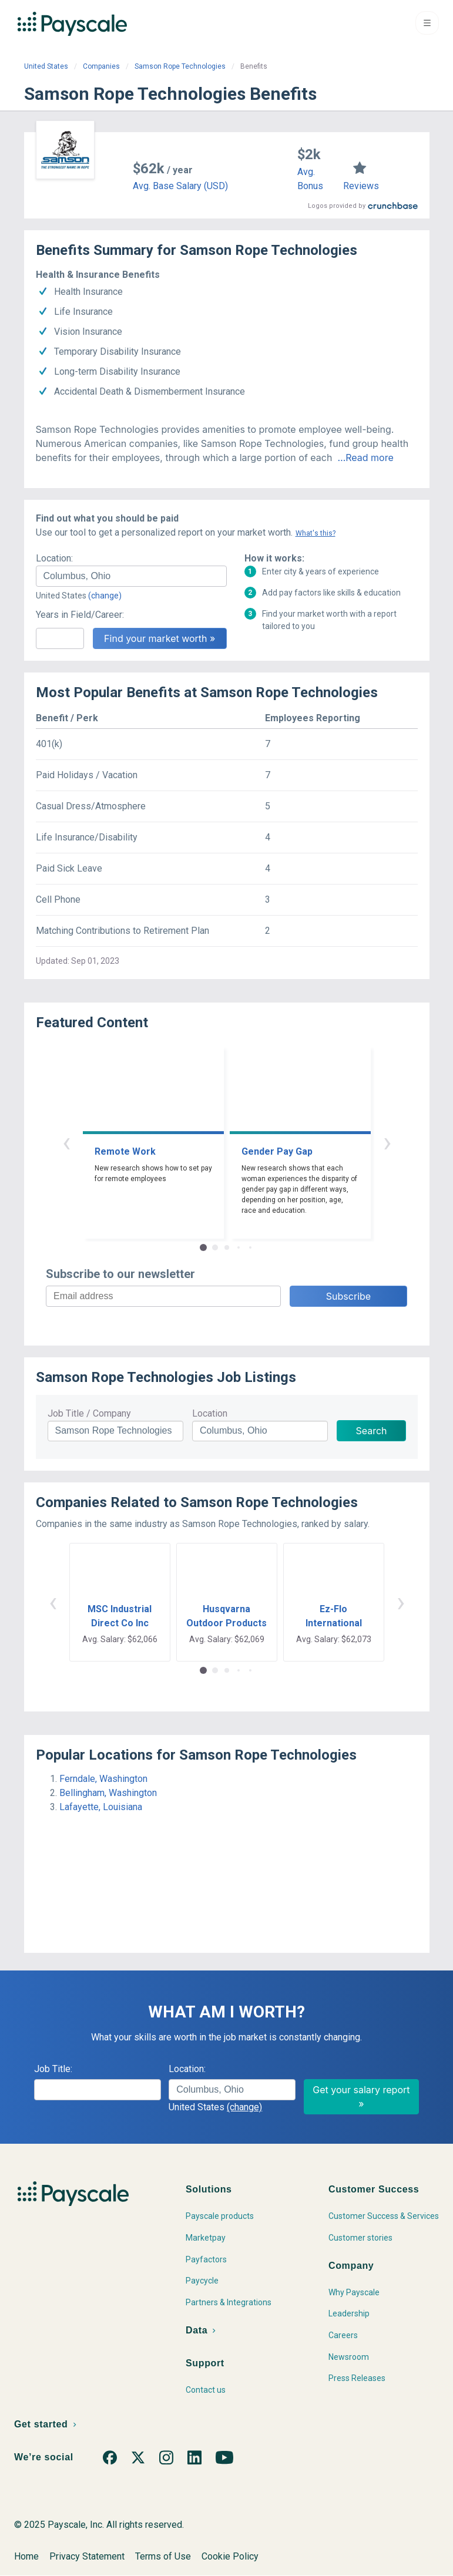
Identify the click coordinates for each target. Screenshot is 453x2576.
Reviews (361, 185)
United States (46, 66)
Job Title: (53, 2068)
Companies (101, 66)
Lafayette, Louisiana (100, 1806)
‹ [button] (66, 1142)
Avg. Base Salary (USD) (180, 185)
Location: (54, 558)
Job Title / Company (89, 1413)
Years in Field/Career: (80, 614)
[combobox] (131, 576)
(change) (105, 595)
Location (209, 1413)
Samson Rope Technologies (180, 66)
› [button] (387, 1142)
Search (371, 1431)
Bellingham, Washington (108, 1792)
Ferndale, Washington (103, 1778)
